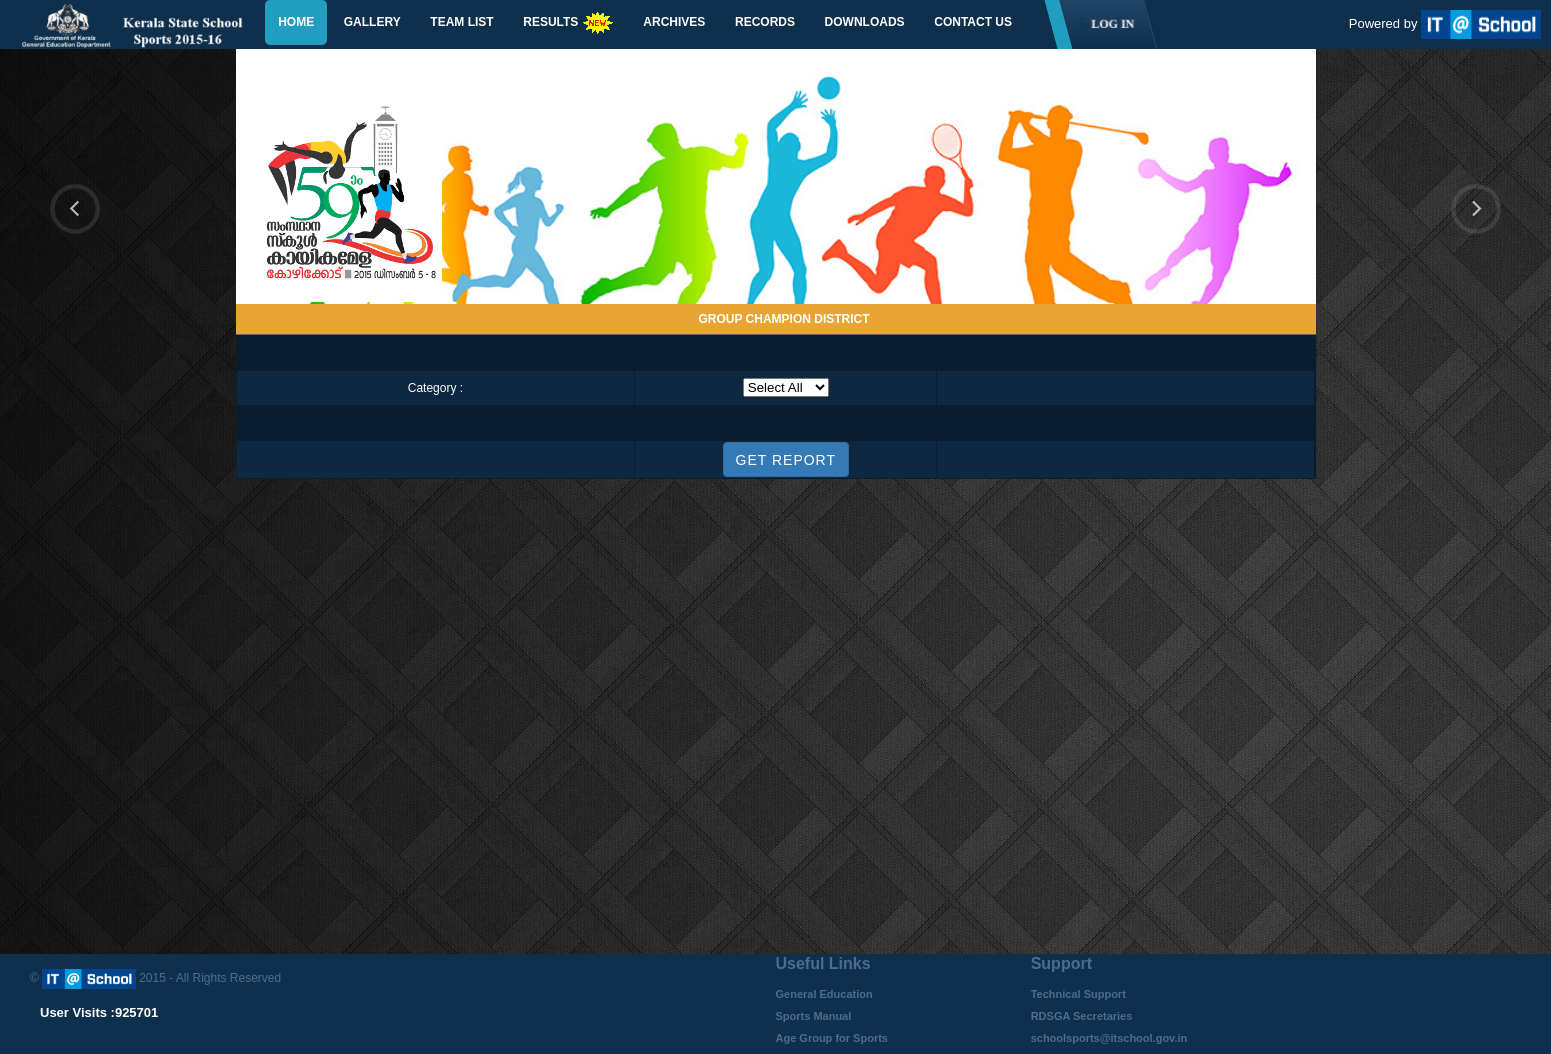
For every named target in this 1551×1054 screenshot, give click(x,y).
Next (1487, 233)
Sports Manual (814, 1016)
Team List (461, 22)
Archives (674, 22)
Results (568, 23)
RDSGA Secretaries (1082, 1016)
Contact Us (973, 22)
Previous (75, 209)
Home (296, 22)
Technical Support (1078, 994)
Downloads (865, 22)
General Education (824, 994)
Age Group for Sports (832, 1038)
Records (765, 22)
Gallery (372, 22)
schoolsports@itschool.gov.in (1109, 1038)
